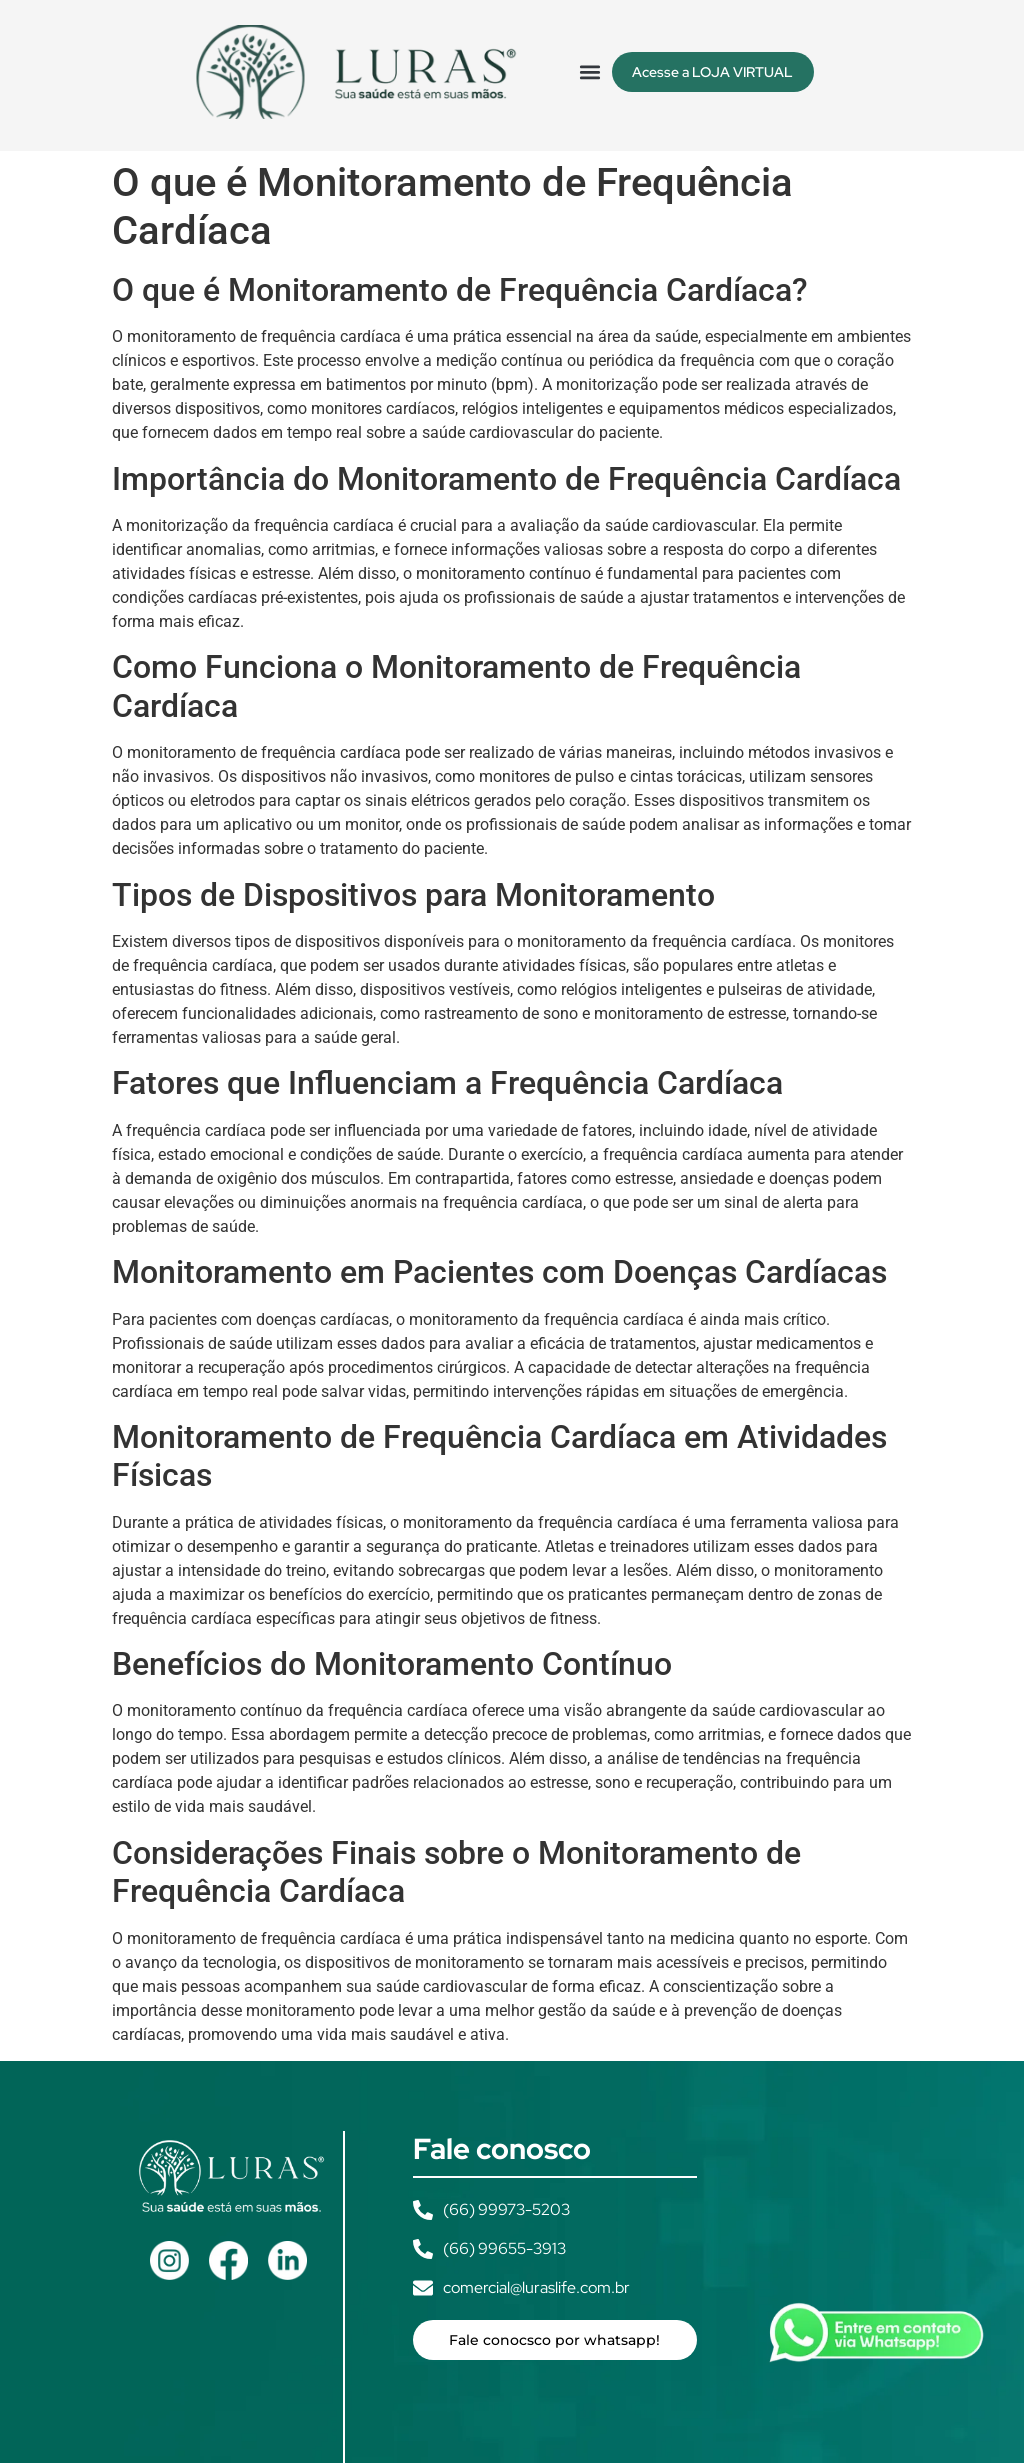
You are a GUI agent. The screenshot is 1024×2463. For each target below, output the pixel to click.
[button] (590, 71)
